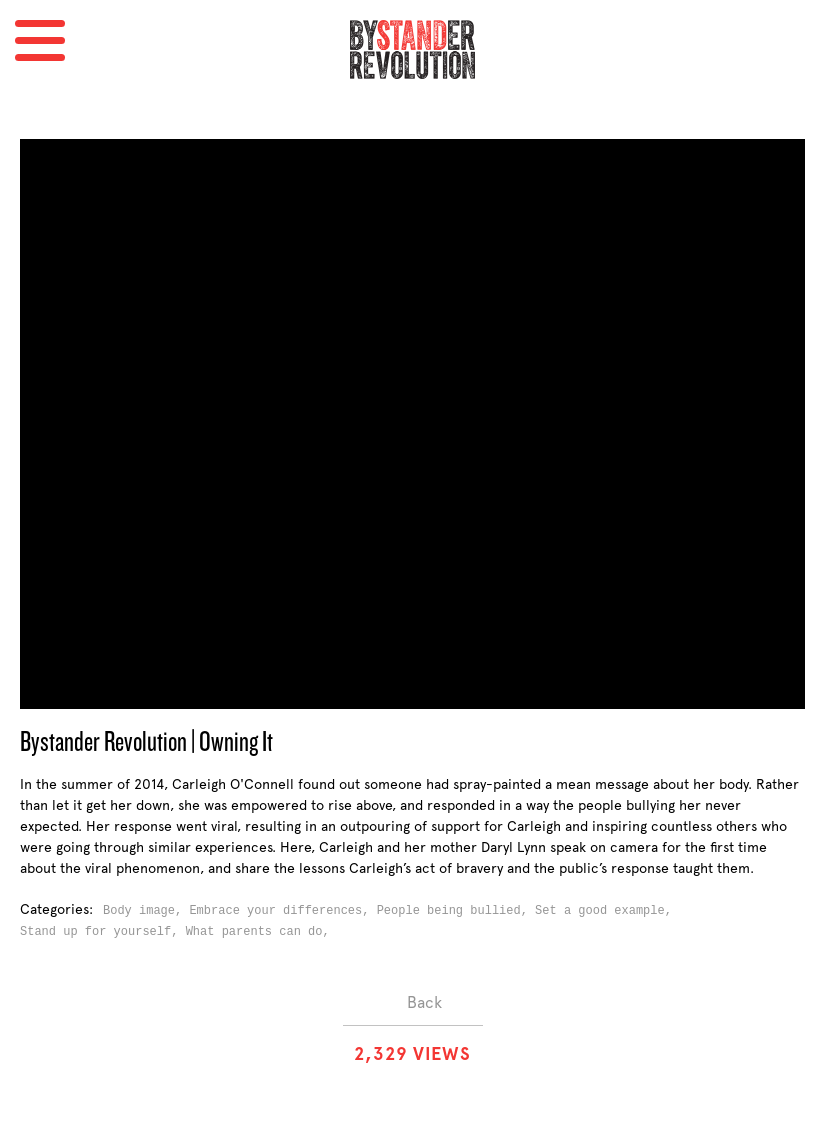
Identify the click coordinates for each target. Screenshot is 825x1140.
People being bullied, (456, 911)
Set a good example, (607, 911)
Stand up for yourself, (103, 932)
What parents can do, (261, 932)
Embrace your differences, (282, 911)
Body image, (146, 911)
